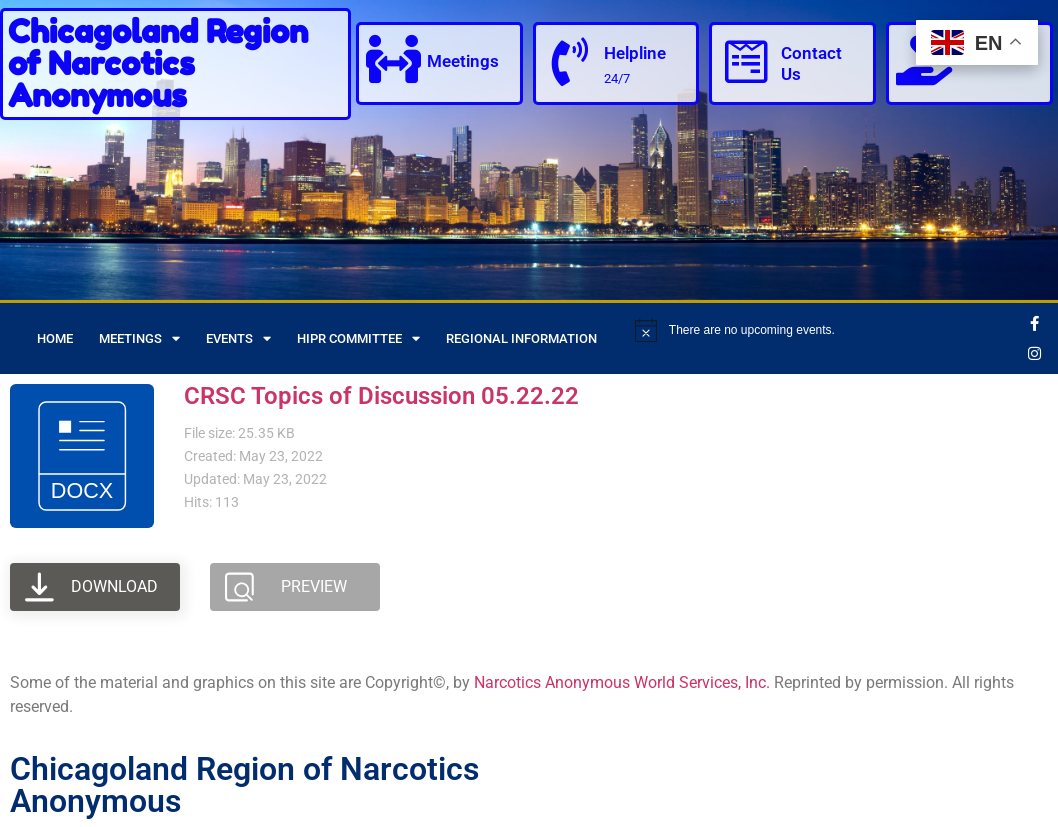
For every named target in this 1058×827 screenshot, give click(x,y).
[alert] (825, 330)
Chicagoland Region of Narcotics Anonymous (158, 63)
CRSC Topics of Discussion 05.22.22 (381, 396)
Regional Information (521, 338)
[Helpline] (571, 62)
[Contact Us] (747, 62)
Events (238, 338)
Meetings (465, 62)
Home (55, 338)
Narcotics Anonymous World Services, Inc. (622, 682)
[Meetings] (394, 60)
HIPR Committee (358, 338)
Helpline (637, 53)
